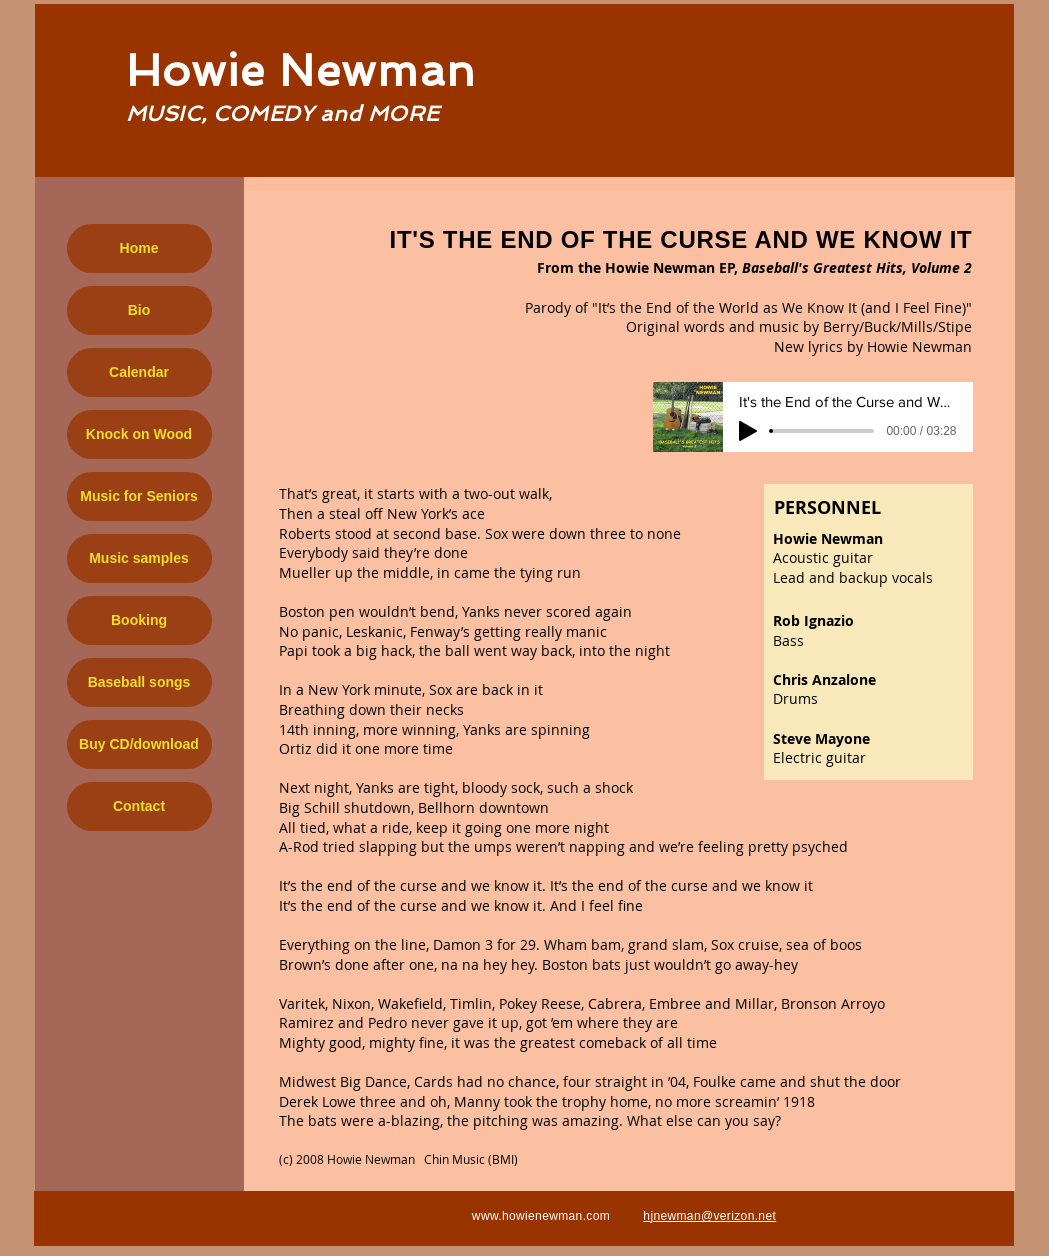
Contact (139, 806)
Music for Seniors (138, 496)
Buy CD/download (139, 744)
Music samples (139, 558)
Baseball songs (139, 682)
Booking (139, 620)
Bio (139, 310)
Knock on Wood (139, 434)
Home (139, 248)
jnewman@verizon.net (713, 1216)
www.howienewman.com (541, 1216)
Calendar (139, 372)
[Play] (748, 431)
